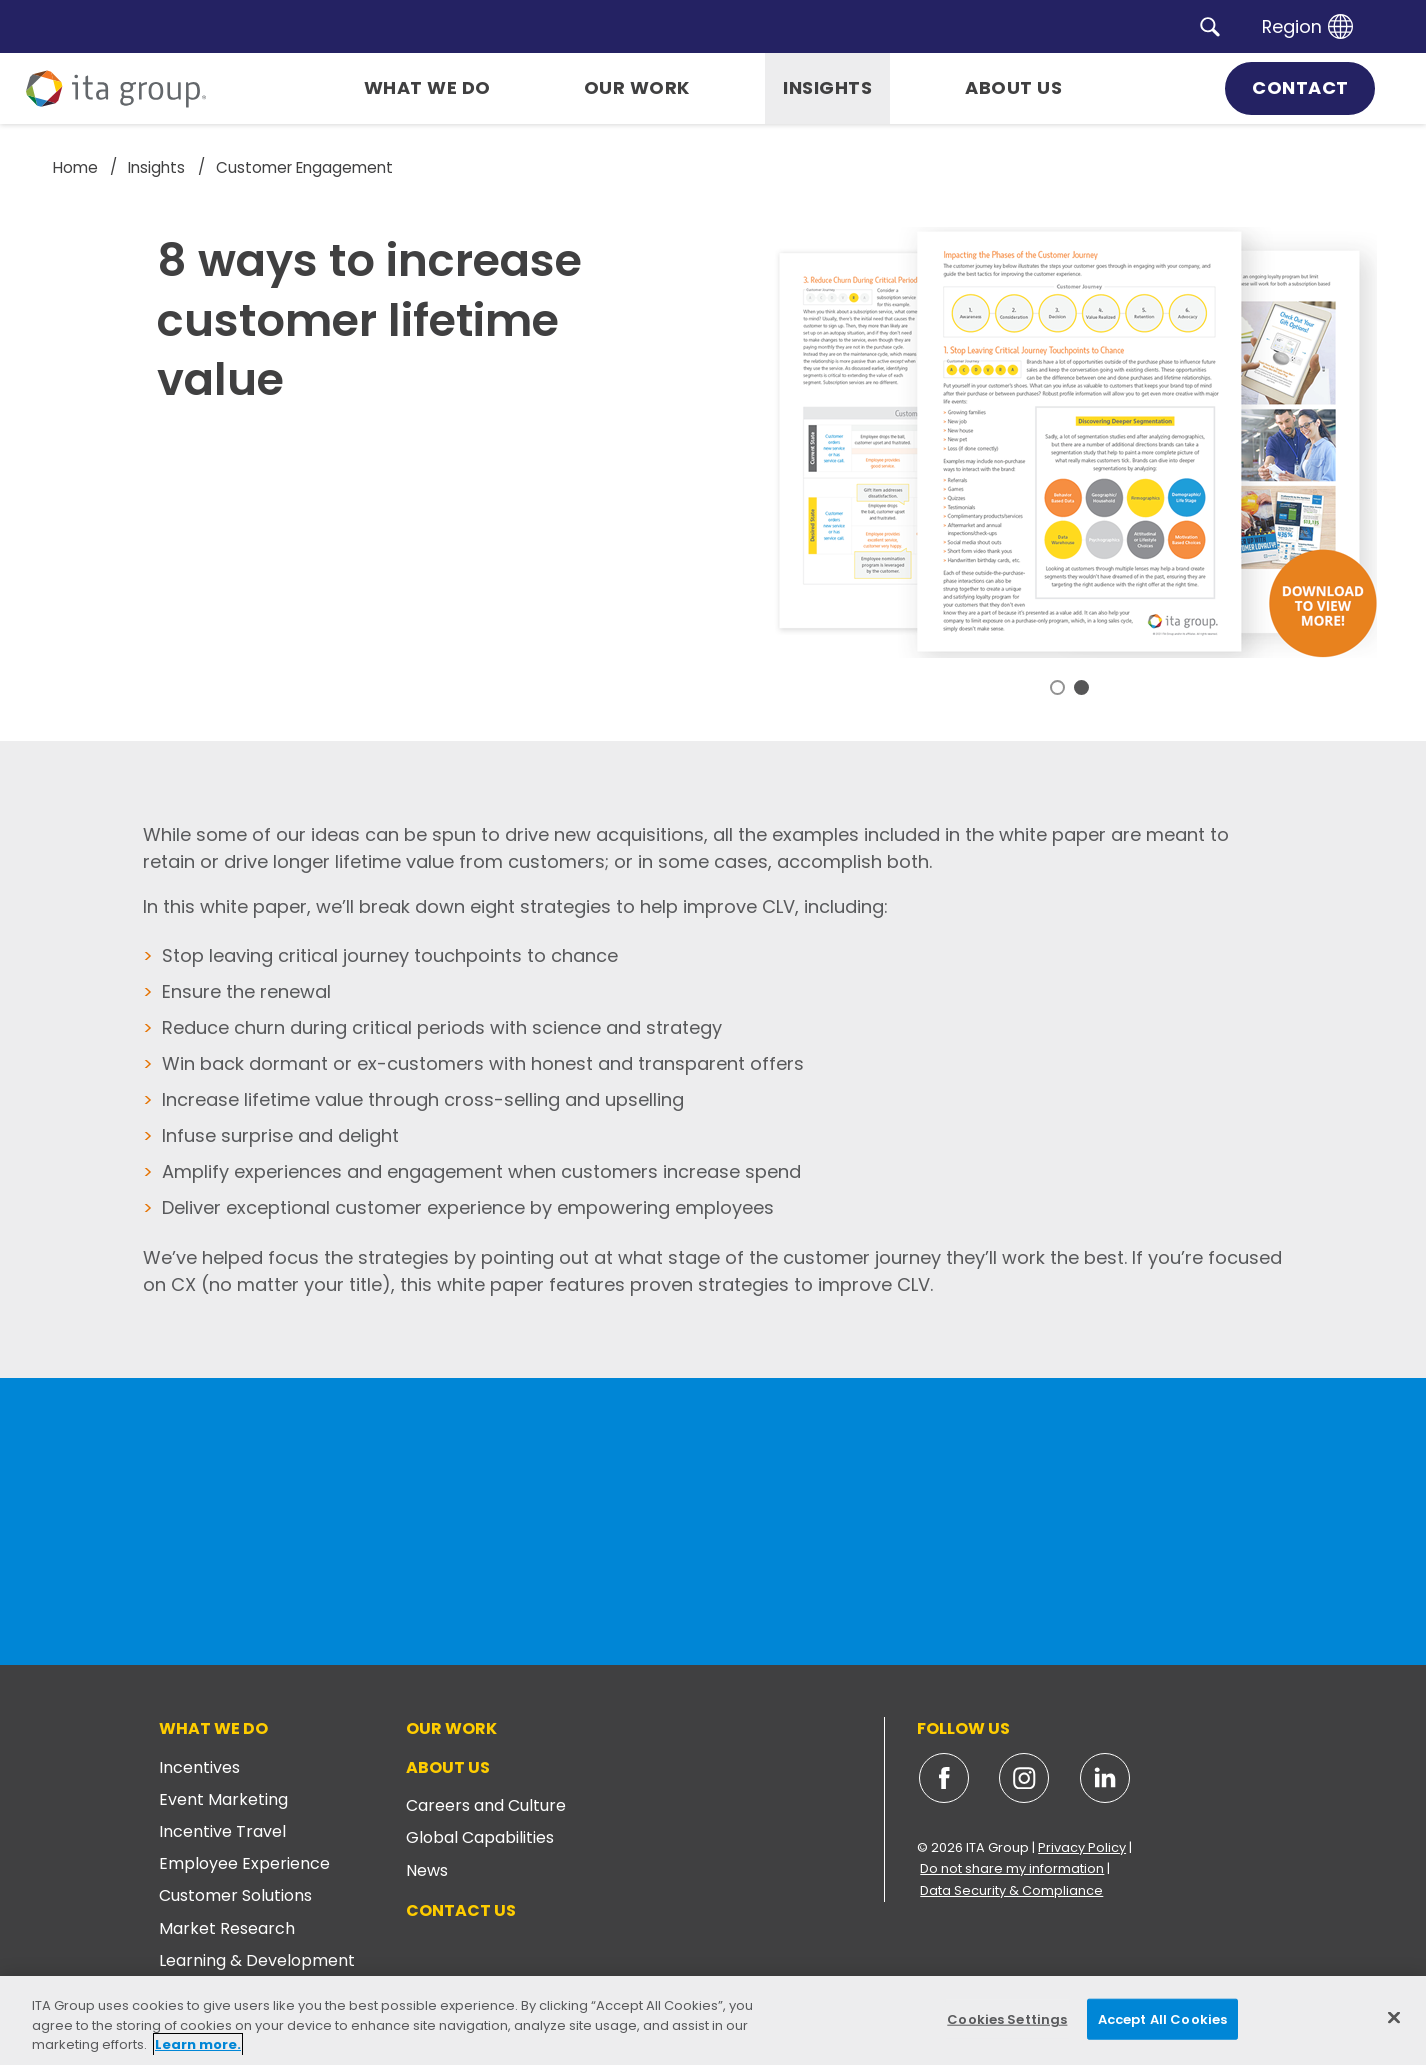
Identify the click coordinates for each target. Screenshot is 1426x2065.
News (427, 1870)
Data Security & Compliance (1011, 1890)
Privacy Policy (1082, 1847)
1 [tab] (1057, 687)
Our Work (451, 1728)
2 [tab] (1081, 687)
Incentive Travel (222, 1831)
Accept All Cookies (1162, 2018)
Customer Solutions (235, 1895)
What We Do (213, 1728)
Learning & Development (257, 1960)
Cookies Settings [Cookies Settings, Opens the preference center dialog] (1007, 2018)
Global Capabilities (480, 1837)
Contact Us (461, 1910)
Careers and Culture (486, 1805)
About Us (448, 1767)
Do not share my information (1012, 1868)
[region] (713, 2020)
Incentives (199, 1767)
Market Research (227, 1928)
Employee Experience (244, 1863)
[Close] (1394, 2017)
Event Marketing (223, 1799)
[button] (1210, 26)
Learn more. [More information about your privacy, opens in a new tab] (198, 2044)
